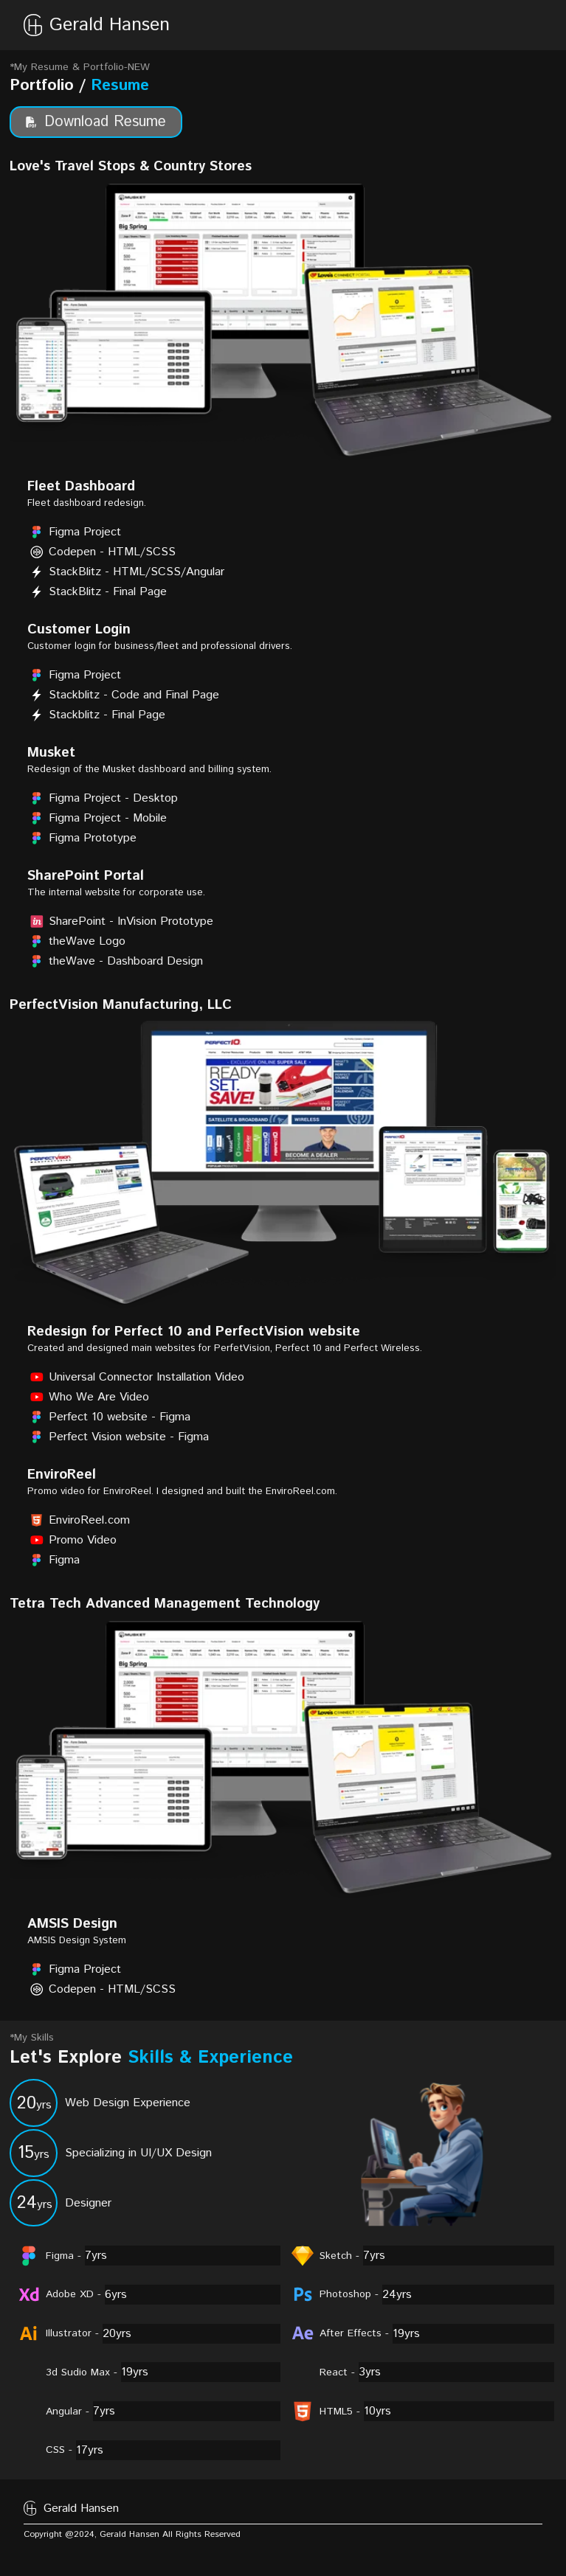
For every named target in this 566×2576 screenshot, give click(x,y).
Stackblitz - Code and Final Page (123, 695)
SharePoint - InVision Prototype (120, 921)
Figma (53, 1560)
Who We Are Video (88, 1397)
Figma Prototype (82, 838)
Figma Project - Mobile (97, 818)
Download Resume (96, 122)
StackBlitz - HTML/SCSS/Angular (125, 572)
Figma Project (74, 532)
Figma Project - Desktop (102, 798)
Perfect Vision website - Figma (118, 1437)
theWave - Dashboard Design (115, 961)
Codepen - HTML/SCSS (101, 552)
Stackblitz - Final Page (96, 715)
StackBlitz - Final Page (97, 592)
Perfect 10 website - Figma (108, 1417)
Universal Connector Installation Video (135, 1377)
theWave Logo (76, 941)
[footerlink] (442, 2537)
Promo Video (72, 1540)
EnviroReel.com (78, 1520)
